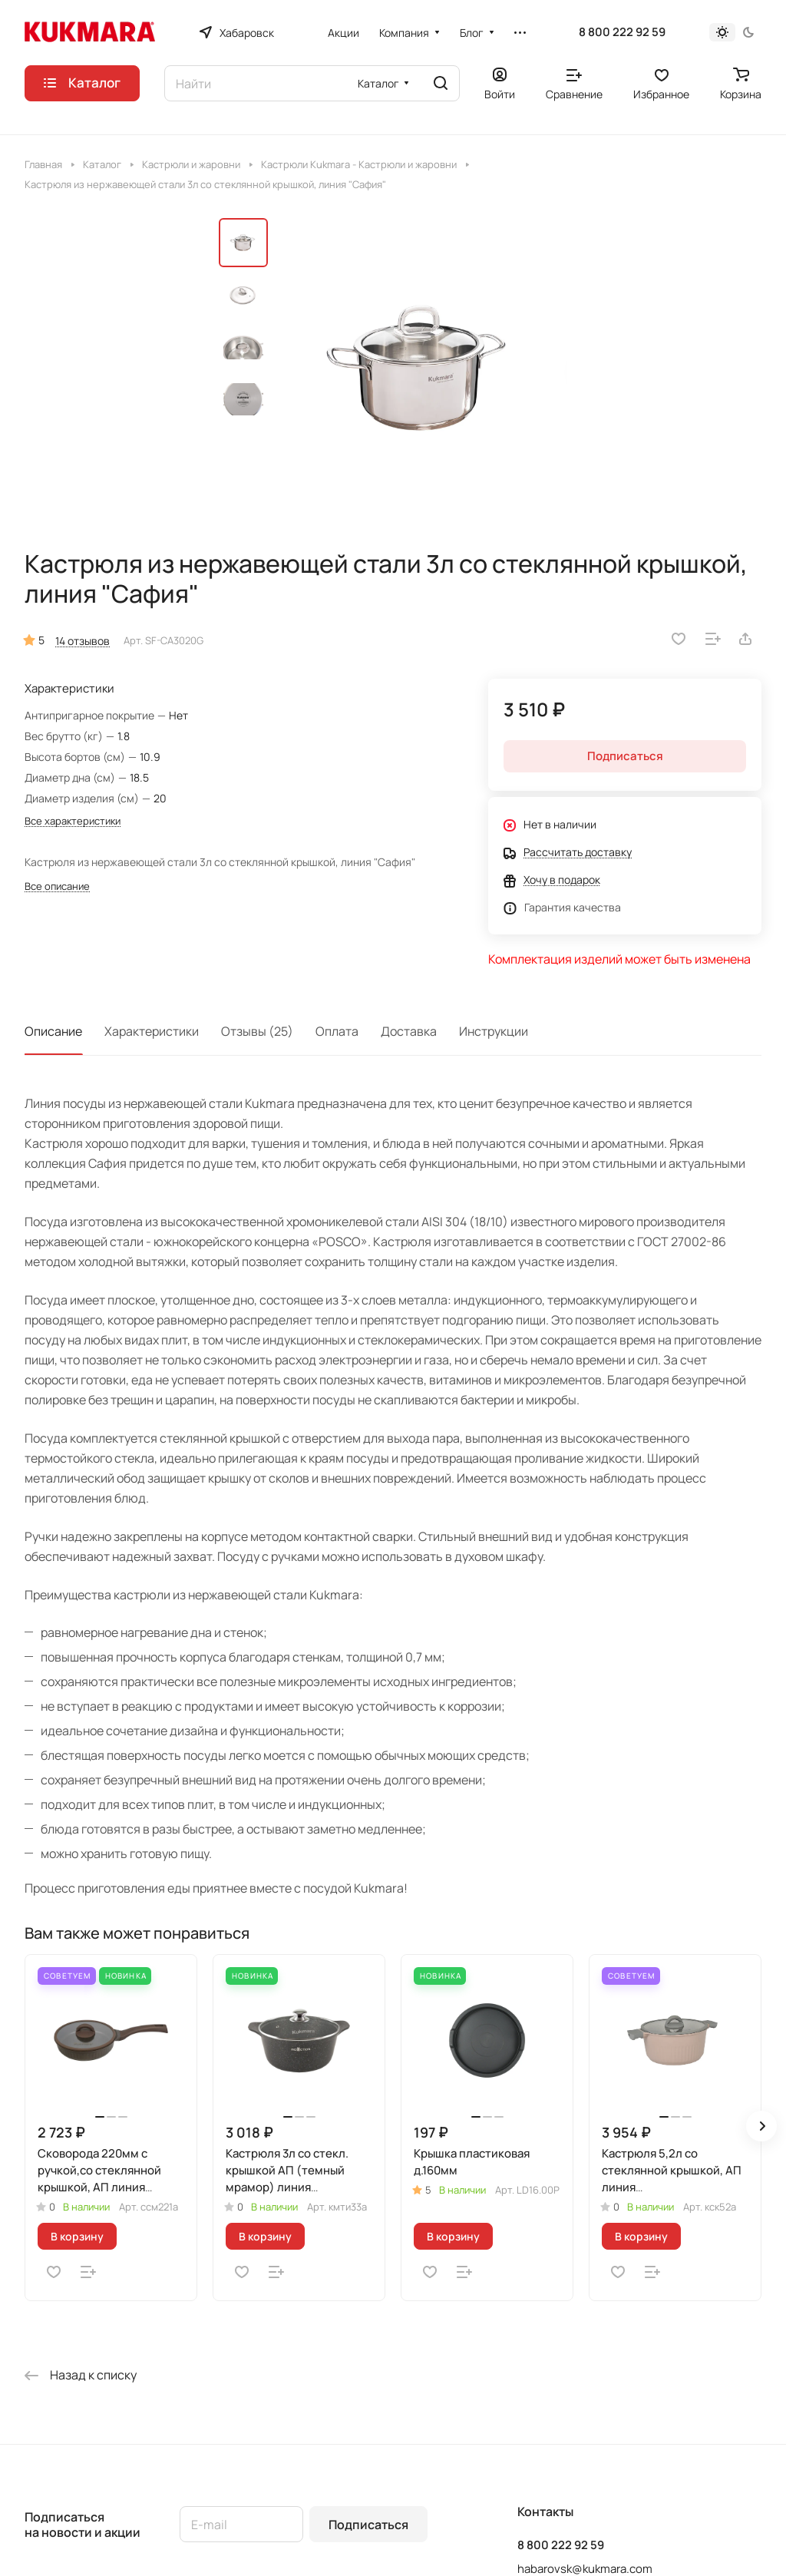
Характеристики (151, 1031)
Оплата (336, 1031)
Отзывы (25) (257, 1031)
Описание (53, 1031)
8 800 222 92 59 (622, 32)
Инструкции (493, 1031)
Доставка (409, 1031)
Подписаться (368, 2524)
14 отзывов (82, 640)
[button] (761, 2126)
